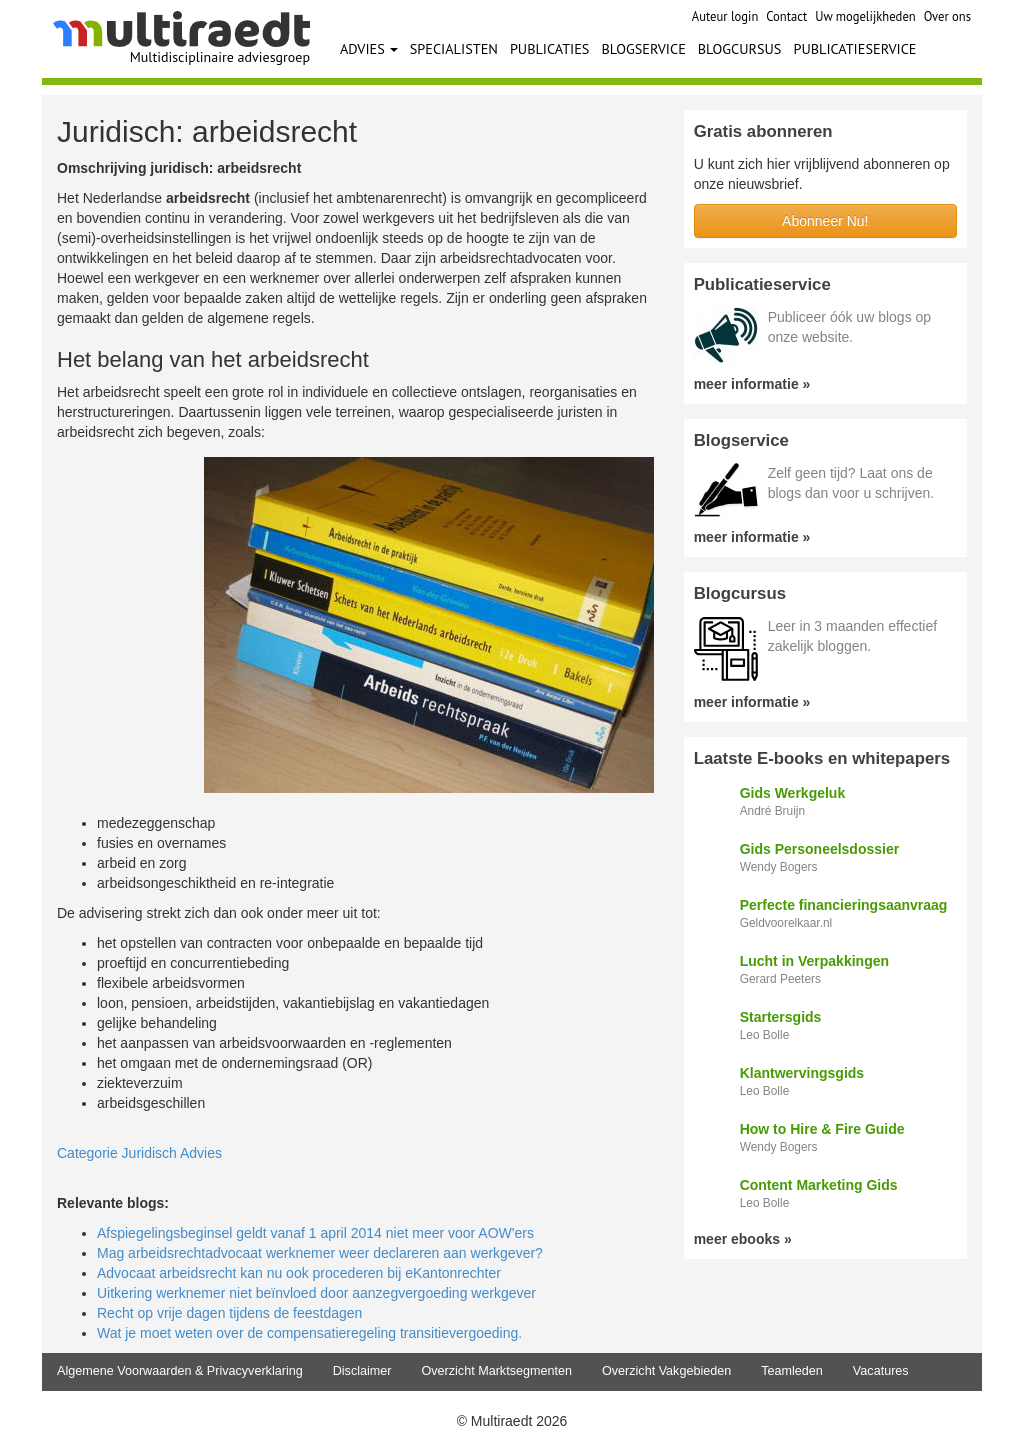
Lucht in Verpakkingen (814, 961)
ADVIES (369, 48)
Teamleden (792, 1371)
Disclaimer (362, 1371)
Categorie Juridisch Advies (139, 1153)
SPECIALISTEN (454, 48)
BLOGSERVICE (643, 48)
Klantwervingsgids (802, 1073)
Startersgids (781, 1017)
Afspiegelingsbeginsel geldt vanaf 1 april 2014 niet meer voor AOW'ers (315, 1233)
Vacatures (881, 1371)
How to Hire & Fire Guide (822, 1129)
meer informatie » (752, 384)
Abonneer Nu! (825, 221)
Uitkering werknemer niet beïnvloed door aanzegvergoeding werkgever (316, 1293)
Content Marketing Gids (819, 1185)
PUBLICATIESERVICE (854, 48)
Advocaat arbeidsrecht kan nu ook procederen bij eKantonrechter (299, 1273)
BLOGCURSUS (740, 48)
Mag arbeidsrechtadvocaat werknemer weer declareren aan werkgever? (320, 1253)
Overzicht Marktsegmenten (496, 1371)
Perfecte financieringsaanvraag (844, 905)
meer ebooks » (743, 1239)
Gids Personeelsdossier (820, 849)
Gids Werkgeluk (793, 793)
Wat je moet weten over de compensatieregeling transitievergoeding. (309, 1333)
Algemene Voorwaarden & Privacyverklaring (180, 1371)
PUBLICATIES (550, 48)
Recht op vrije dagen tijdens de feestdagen (229, 1313)
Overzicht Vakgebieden (666, 1371)
